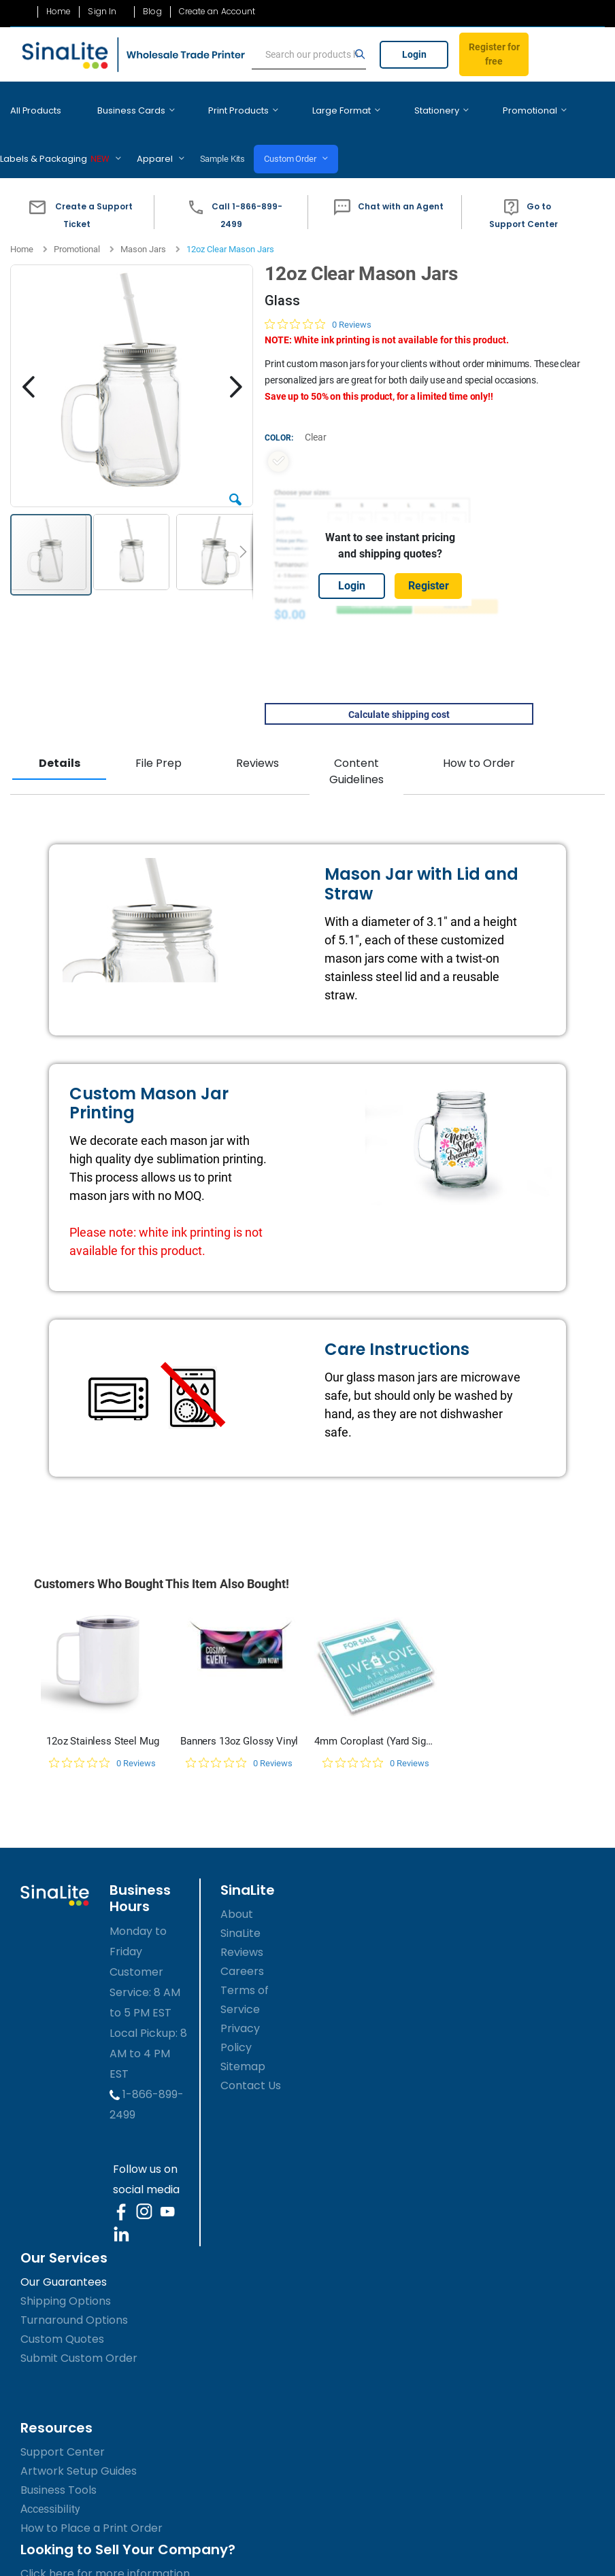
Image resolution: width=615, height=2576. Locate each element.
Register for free (494, 54)
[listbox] (390, 441)
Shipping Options (65, 2280)
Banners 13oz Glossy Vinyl (239, 1721)
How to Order (479, 743)
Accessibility (50, 2488)
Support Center (62, 2431)
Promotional (77, 228)
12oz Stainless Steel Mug (102, 1721)
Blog (152, 11)
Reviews (257, 743)
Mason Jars (143, 228)
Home (58, 11)
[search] (309, 55)
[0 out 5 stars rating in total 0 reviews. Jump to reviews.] (318, 303)
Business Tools (58, 2469)
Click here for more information (105, 2553)
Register (428, 565)
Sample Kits (86, 138)
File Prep (158, 743)
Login (414, 54)
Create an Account (217, 11)
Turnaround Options (74, 2299)
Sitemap (242, 2046)
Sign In (102, 11)
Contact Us (250, 2065)
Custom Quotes (62, 2318)
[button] (77, 192)
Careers (242, 1951)
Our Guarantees (63, 2261)
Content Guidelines (356, 751)
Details (59, 743)
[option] (278, 441)
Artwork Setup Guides (78, 2450)
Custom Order (161, 138)
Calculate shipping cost (399, 694)
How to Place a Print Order (91, 2507)
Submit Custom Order (78, 2338)
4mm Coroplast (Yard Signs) (375, 1721)
